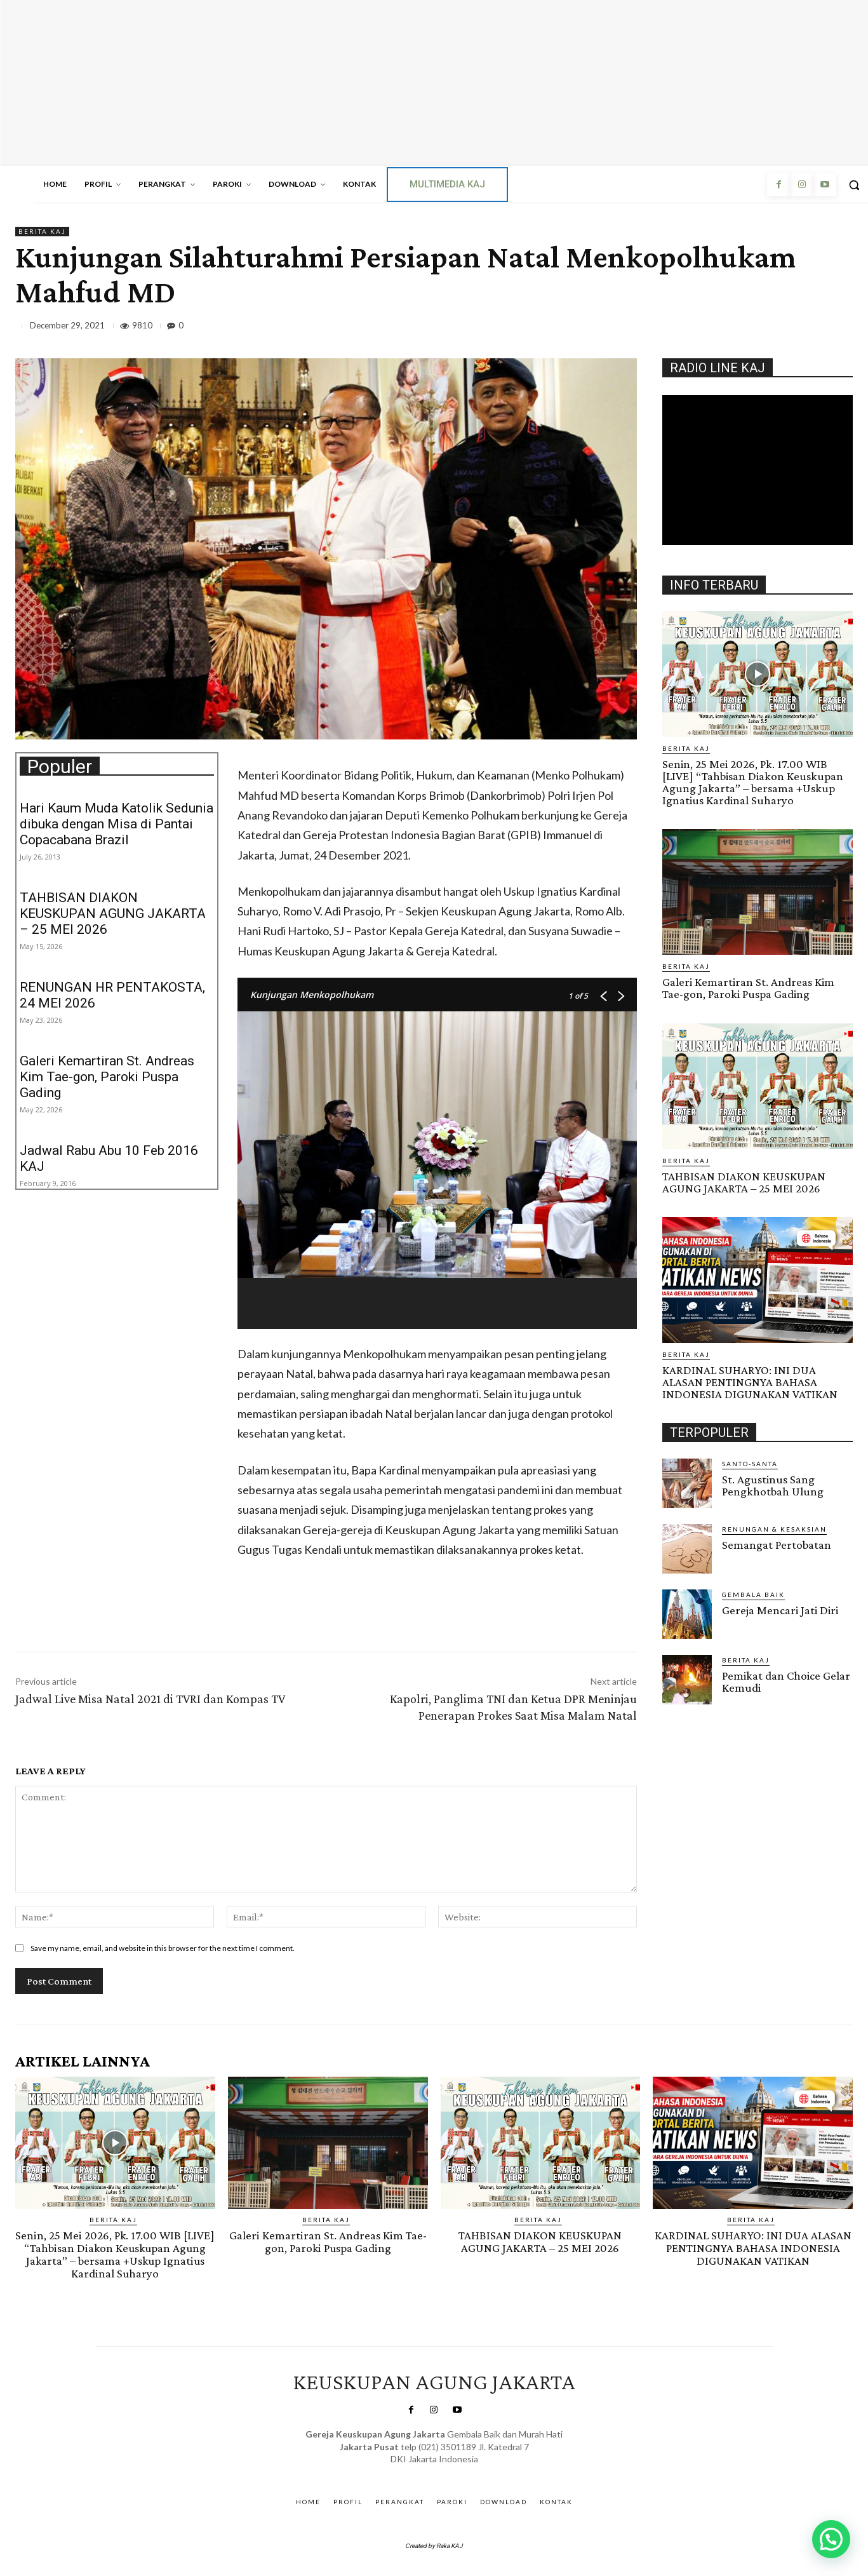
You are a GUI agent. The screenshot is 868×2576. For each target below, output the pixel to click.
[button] (831, 2539)
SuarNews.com (415, 2469)
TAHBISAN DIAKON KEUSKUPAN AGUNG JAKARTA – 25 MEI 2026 (113, 913)
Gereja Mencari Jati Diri (780, 1609)
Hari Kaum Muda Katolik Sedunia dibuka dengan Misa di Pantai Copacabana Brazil (116, 823)
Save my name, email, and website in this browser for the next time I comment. (162, 1948)
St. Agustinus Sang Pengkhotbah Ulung (773, 1484)
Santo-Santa (750, 1463)
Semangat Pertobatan (776, 1544)
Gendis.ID (685, 1708)
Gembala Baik (753, 1594)
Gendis (469, 2469)
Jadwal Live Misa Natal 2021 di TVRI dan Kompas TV (150, 1699)
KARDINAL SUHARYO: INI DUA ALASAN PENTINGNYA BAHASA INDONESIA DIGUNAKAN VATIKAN (750, 1381)
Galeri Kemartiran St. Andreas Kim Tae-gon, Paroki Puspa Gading (107, 1076)
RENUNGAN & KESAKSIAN (774, 1528)
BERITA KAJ (42, 231)
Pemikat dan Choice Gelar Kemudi (786, 1681)
